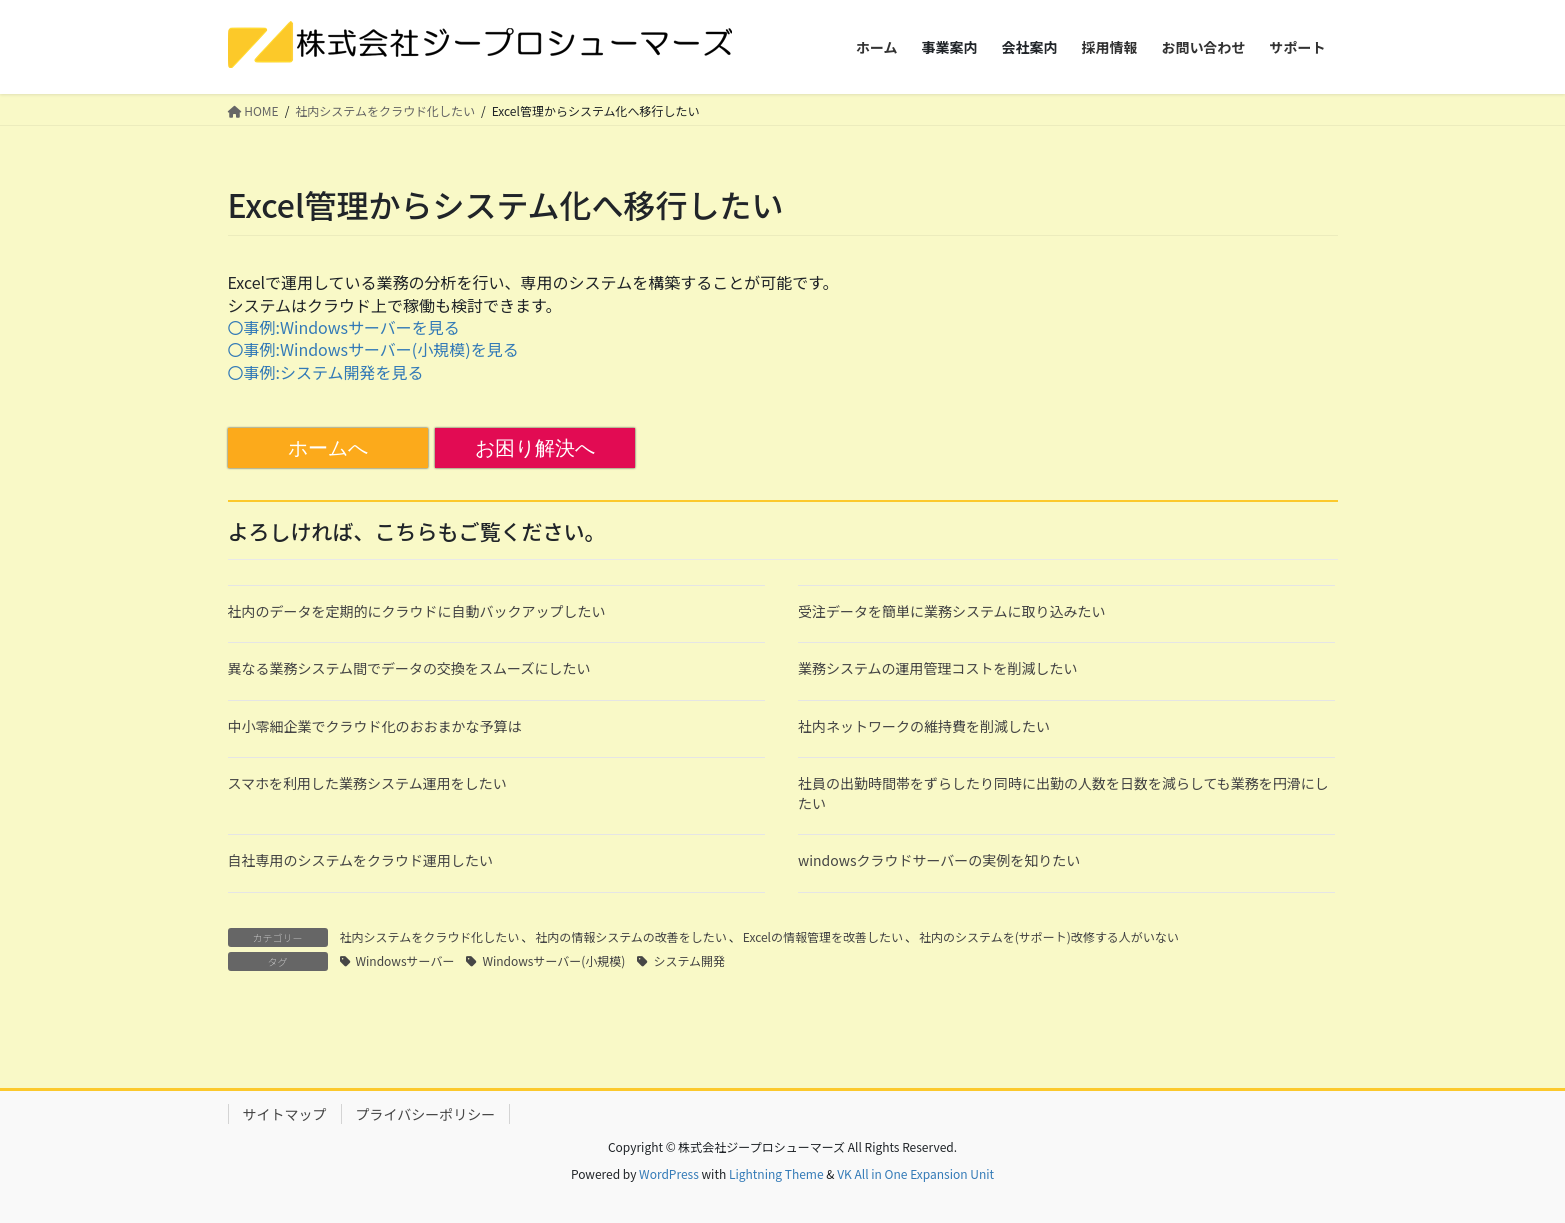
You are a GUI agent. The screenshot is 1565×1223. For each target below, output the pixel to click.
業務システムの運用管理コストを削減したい (938, 668)
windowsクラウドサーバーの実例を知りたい (939, 860)
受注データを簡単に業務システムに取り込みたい (952, 611)
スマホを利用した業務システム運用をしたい (367, 783)
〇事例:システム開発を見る (326, 372)
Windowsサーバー (405, 960)
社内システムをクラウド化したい (430, 936)
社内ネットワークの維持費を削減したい (924, 726)
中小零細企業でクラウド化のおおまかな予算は (375, 726)
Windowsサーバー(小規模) (553, 960)
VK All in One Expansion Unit (915, 1173)
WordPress (669, 1173)
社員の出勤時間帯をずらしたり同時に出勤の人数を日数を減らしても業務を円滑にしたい (1063, 793)
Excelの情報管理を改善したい (823, 936)
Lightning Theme (776, 1173)
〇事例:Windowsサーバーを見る (344, 327)
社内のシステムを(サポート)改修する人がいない (1049, 936)
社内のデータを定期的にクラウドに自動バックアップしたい (417, 611)
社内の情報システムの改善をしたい (631, 936)
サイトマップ (285, 1114)
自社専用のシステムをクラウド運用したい (361, 860)
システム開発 (689, 960)
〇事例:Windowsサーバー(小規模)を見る (373, 349)
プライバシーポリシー (426, 1114)
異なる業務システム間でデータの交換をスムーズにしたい (409, 668)
